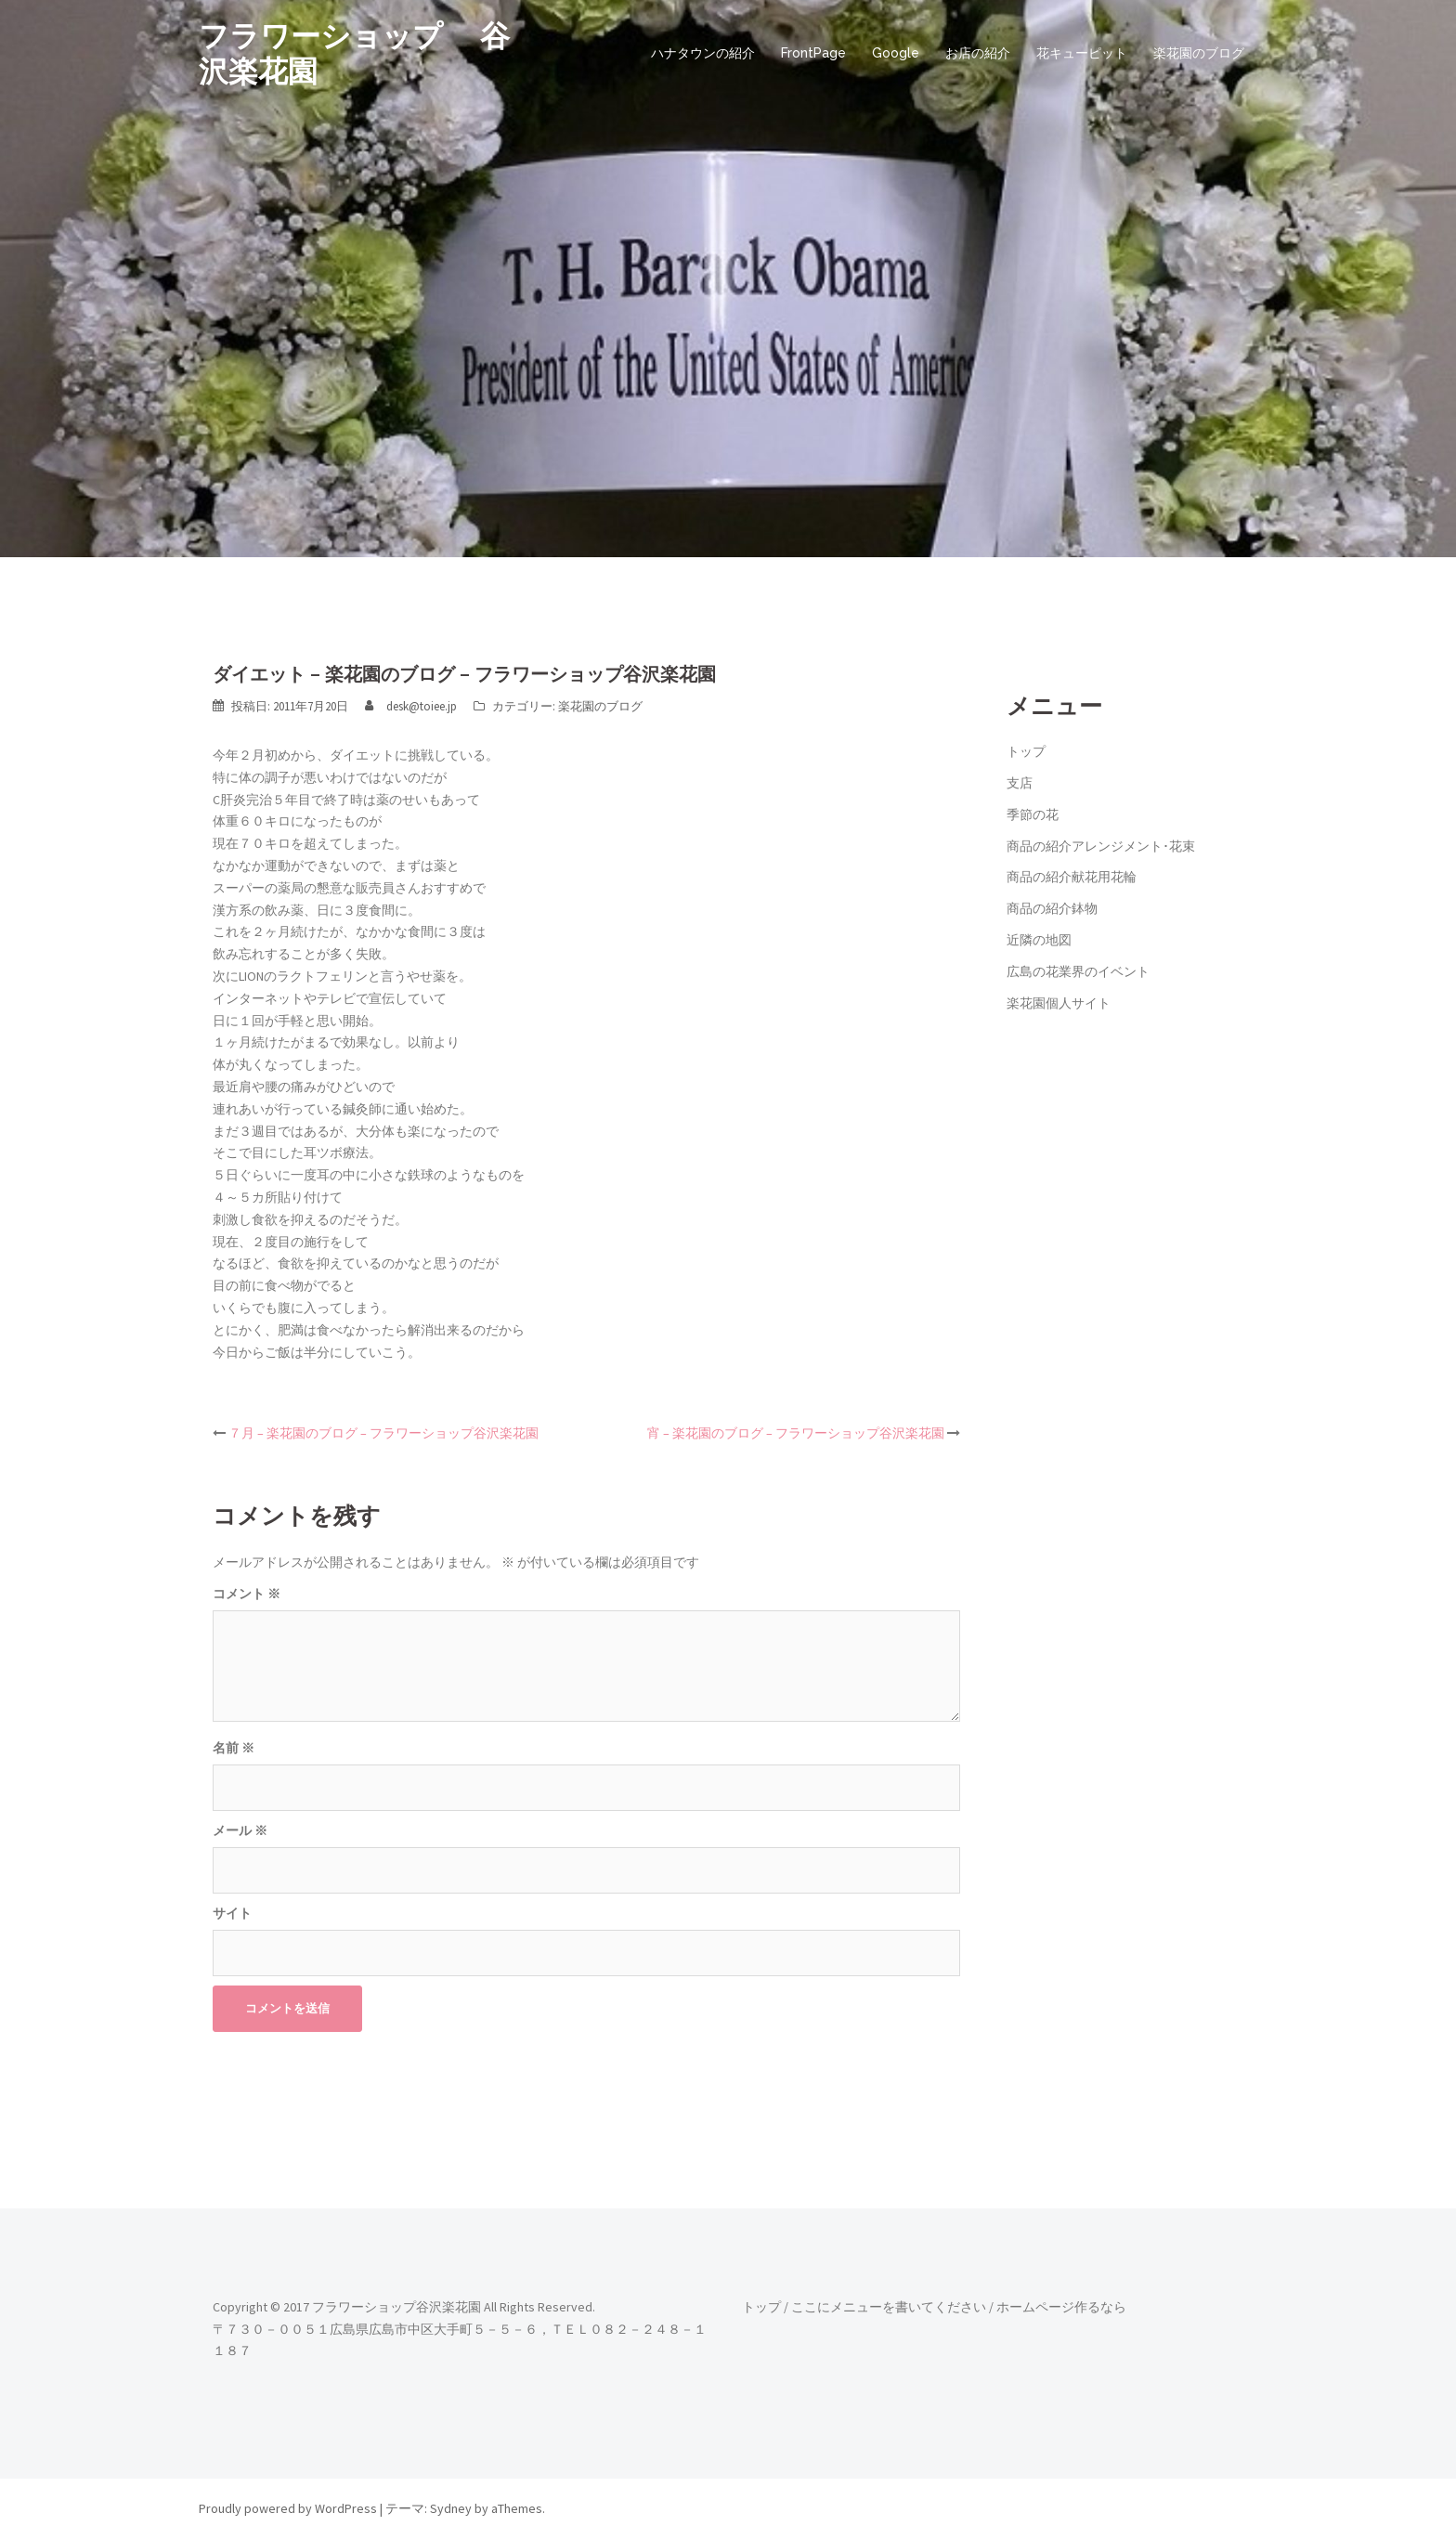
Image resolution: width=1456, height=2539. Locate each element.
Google (895, 53)
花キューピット (1081, 53)
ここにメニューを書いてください (888, 2306)
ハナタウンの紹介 (703, 53)
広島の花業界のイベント (1078, 971)
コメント (246, 1593)
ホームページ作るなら (1061, 2306)
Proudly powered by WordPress (288, 2508)
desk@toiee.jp (421, 706)
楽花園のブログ (1198, 53)
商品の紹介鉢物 (1052, 908)
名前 (233, 1747)
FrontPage (813, 53)
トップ (1026, 751)
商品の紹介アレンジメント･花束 (1101, 846)
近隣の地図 (1039, 939)
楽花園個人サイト (1059, 1003)
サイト (232, 1913)
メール (240, 1830)
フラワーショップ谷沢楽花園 (396, 2306)
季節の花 (1033, 814)
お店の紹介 (977, 53)
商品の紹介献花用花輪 (1072, 876)
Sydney (451, 2508)
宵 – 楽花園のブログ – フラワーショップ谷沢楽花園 (795, 1433)
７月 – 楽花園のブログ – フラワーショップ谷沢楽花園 (383, 1433)
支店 (1020, 783)
